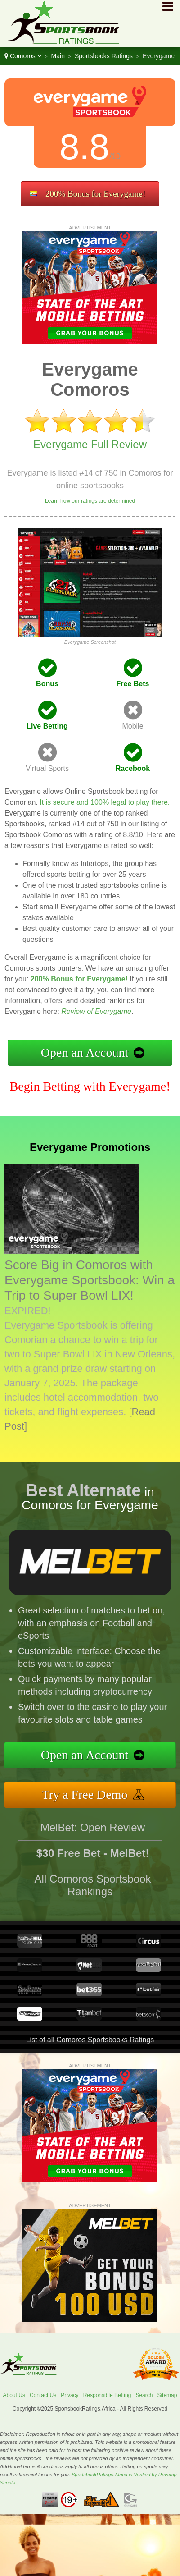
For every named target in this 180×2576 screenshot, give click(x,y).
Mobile (132, 726)
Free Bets (133, 684)
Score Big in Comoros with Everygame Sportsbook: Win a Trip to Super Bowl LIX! (89, 1280)
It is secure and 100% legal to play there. (105, 802)
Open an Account (84, 1052)
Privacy (69, 2395)
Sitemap (167, 2395)
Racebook (133, 768)
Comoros (22, 56)
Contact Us (43, 2395)
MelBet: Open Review (92, 1832)
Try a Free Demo (89, 1793)
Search (144, 2395)
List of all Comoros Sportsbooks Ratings (90, 2040)
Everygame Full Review (90, 444)
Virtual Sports (47, 768)
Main (58, 56)
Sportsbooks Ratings (104, 56)
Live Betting (47, 726)
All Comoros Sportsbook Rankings (93, 1889)
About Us (14, 2395)
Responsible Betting (107, 2395)
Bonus (47, 684)
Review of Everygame (96, 1011)
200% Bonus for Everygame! (95, 193)
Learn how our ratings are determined (90, 501)
